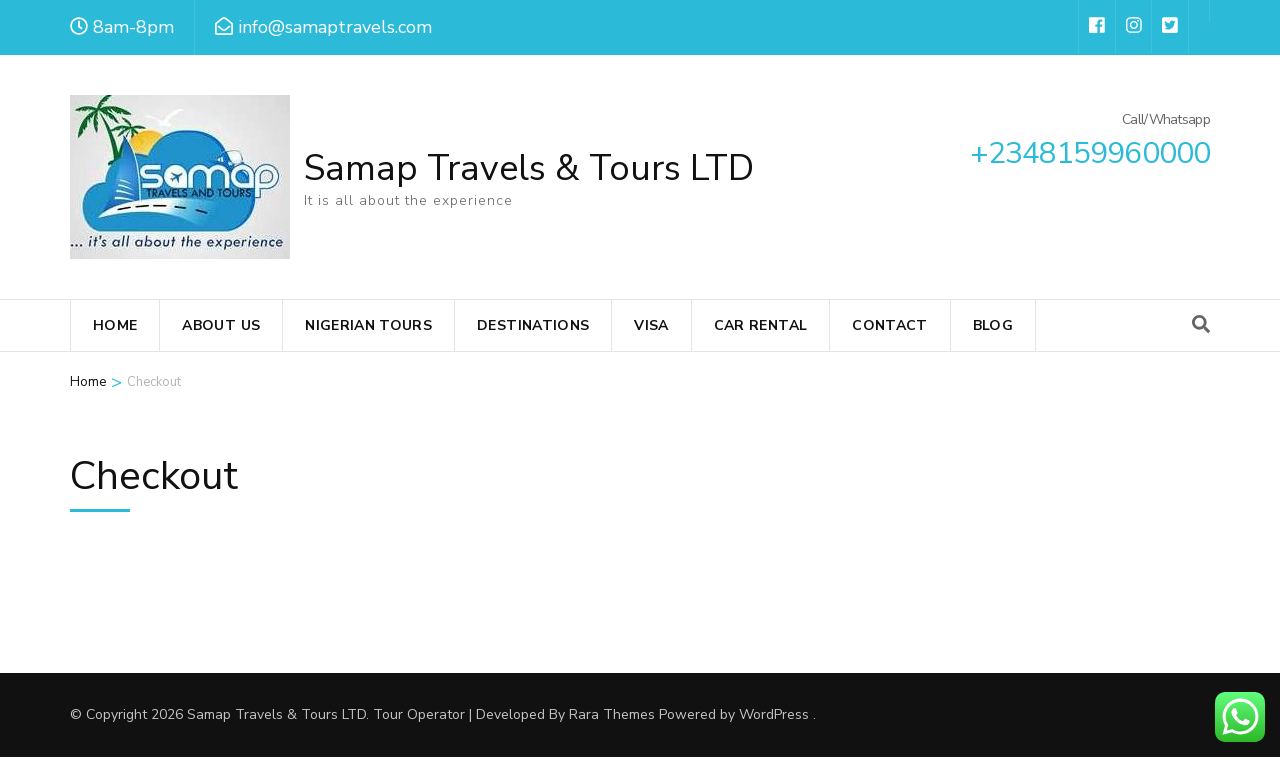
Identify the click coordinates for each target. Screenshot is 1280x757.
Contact (889, 325)
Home (115, 325)
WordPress (774, 714)
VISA (651, 325)
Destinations (533, 325)
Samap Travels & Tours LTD (529, 168)
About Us (221, 325)
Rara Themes (612, 714)
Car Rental (761, 325)
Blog (993, 325)
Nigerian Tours (368, 325)
